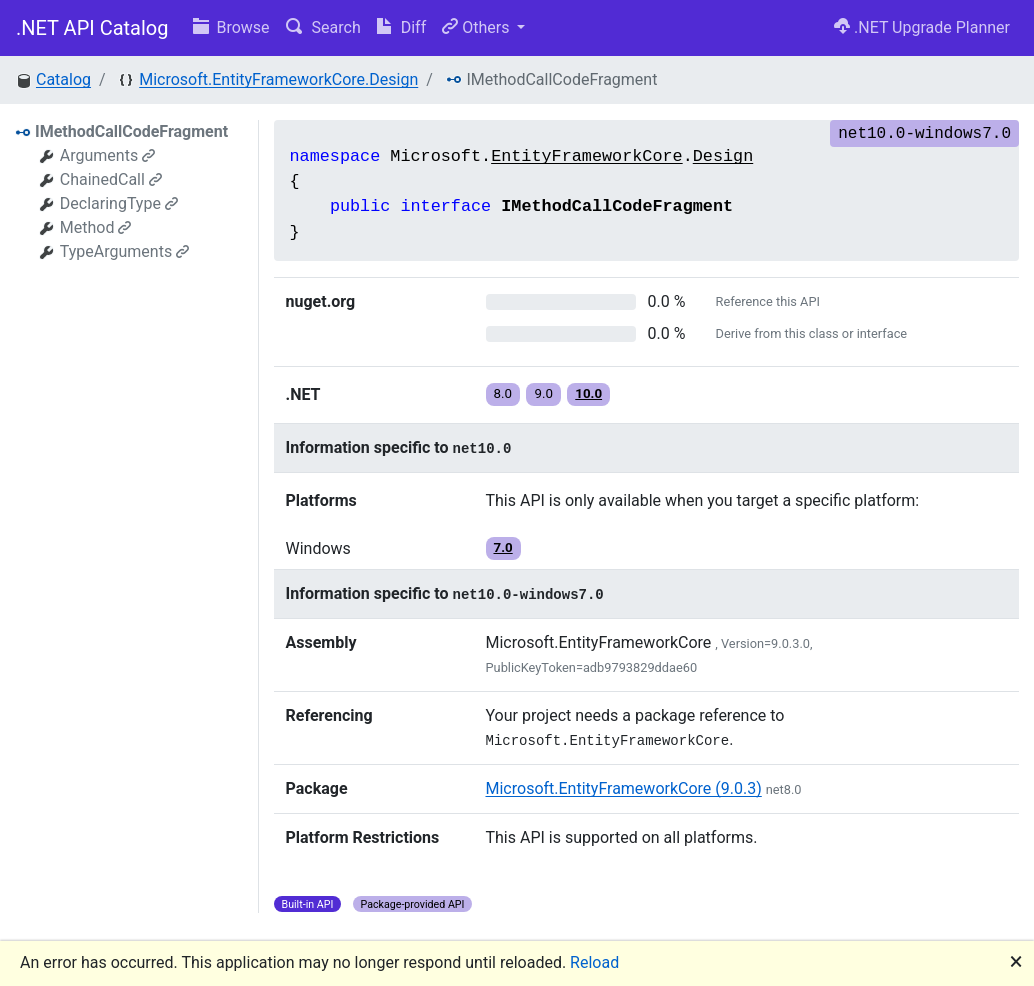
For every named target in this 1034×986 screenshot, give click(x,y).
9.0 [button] (543, 393)
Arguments (107, 155)
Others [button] (477, 27)
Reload (594, 962)
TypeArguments (124, 251)
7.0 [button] (503, 547)
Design (723, 156)
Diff (401, 27)
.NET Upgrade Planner (922, 27)
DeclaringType (119, 203)
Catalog (63, 79)
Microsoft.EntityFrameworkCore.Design (278, 79)
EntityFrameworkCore (587, 156)
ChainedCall (111, 179)
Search (323, 27)
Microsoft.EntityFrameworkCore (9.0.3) (624, 788)
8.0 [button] (503, 393)
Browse (231, 27)
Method (96, 227)
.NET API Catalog (92, 28)
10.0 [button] (588, 393)
